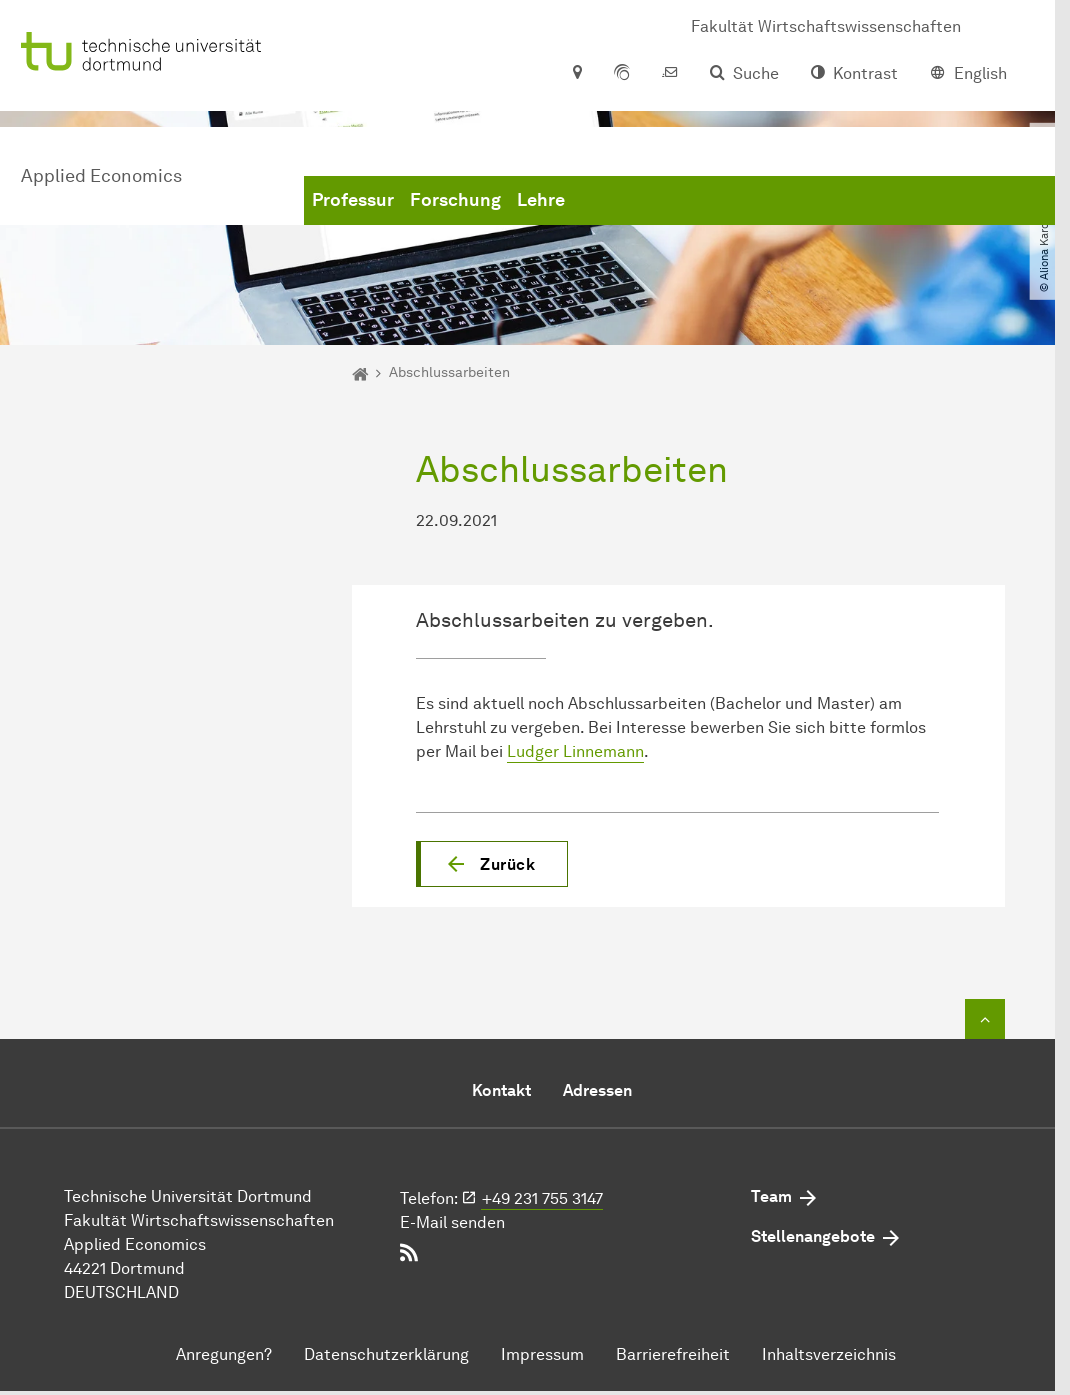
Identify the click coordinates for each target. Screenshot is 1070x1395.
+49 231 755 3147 (542, 1198)
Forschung (455, 200)
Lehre (541, 200)
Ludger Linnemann (575, 751)
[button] (492, 864)
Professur (353, 200)
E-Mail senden (452, 1222)
